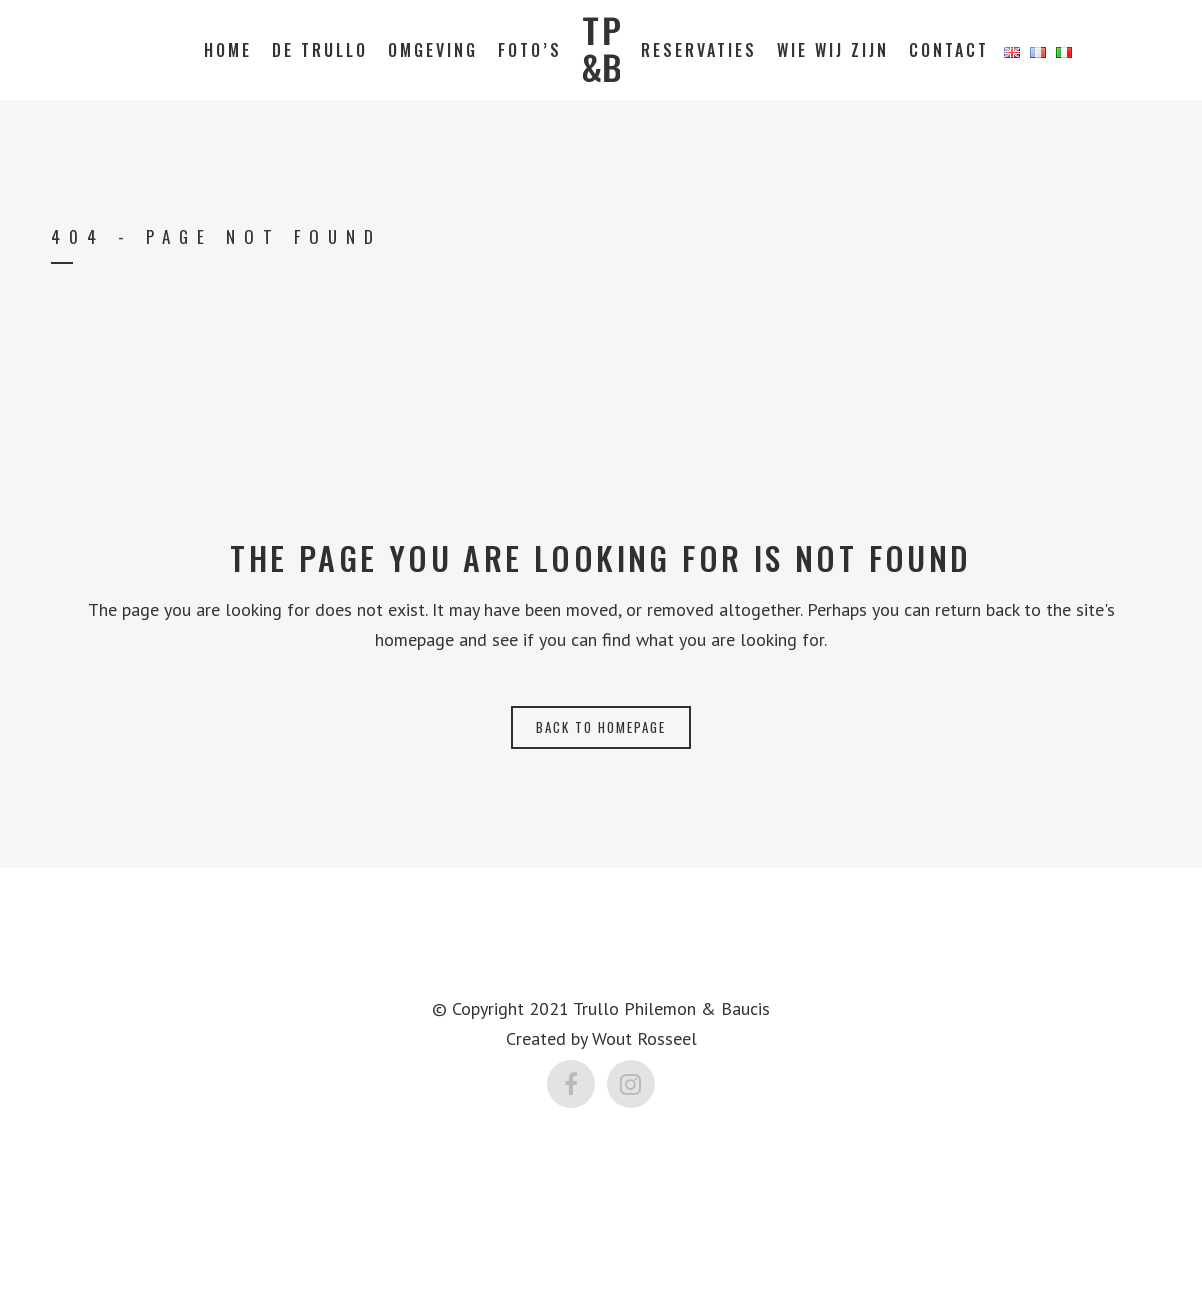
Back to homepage (601, 727)
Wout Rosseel (644, 1038)
